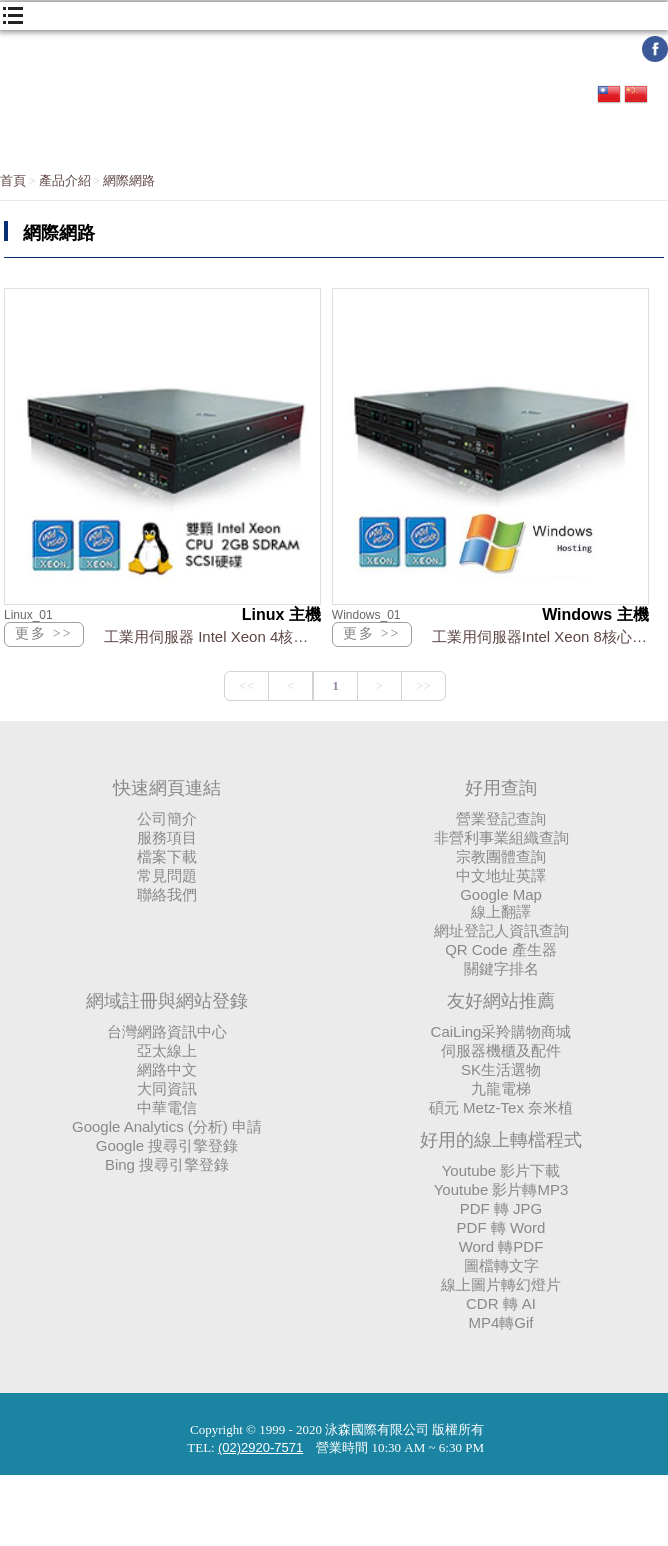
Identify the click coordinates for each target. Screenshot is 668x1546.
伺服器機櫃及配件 (501, 1050)
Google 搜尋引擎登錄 (167, 1145)
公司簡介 (167, 818)
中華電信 (167, 1107)
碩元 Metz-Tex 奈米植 (501, 1107)
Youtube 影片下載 (501, 1170)
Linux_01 (28, 615)
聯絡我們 (167, 894)
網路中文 (167, 1069)
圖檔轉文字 (501, 1265)
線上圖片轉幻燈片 (501, 1284)
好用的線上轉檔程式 (501, 1140)
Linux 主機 (281, 614)
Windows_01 (366, 615)
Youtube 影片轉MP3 (501, 1189)
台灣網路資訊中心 (167, 1031)
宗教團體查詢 (501, 856)
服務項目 (167, 837)
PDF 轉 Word (501, 1227)
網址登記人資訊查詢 (501, 930)
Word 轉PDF (501, 1246)
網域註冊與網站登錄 (167, 1001)
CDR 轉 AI (501, 1303)
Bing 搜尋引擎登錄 (167, 1164)
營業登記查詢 (501, 818)
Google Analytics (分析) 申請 (167, 1126)
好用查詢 (501, 788)
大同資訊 (167, 1088)
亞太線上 (167, 1050)
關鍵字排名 (501, 968)
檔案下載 (167, 856)
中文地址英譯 (501, 875)
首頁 (13, 180)
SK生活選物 (501, 1069)
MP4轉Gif (500, 1322)
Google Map (501, 894)
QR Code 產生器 (501, 949)
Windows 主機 (595, 614)
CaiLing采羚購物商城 (501, 1031)
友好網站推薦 (501, 1001)
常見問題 (167, 875)
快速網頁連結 (167, 788)
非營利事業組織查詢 (501, 837)
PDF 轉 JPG (501, 1208)
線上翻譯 (501, 911)
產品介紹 (65, 180)
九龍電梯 (501, 1088)
